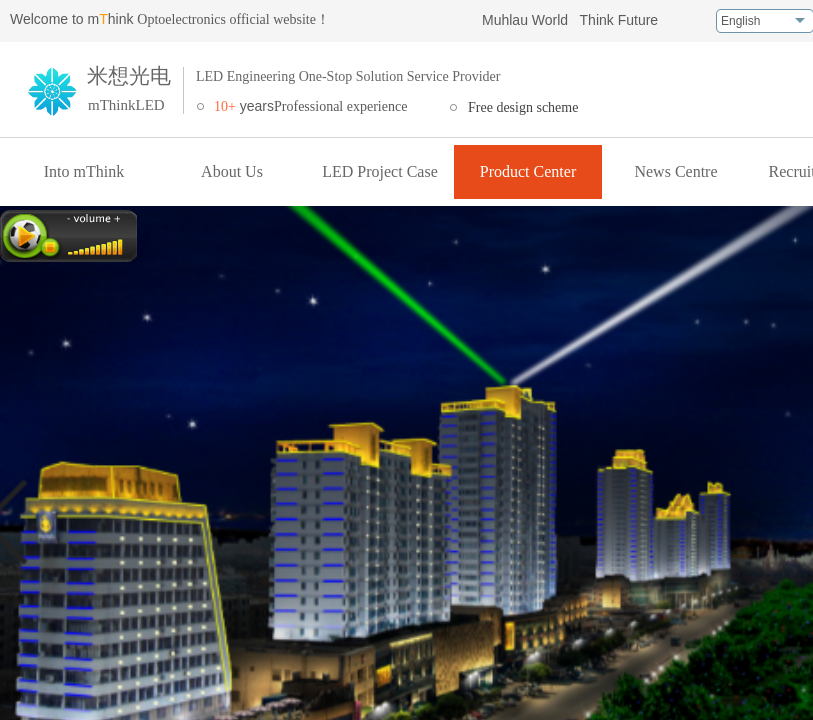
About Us (232, 171)
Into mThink (84, 171)
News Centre (675, 171)
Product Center (528, 171)
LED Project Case (380, 171)
